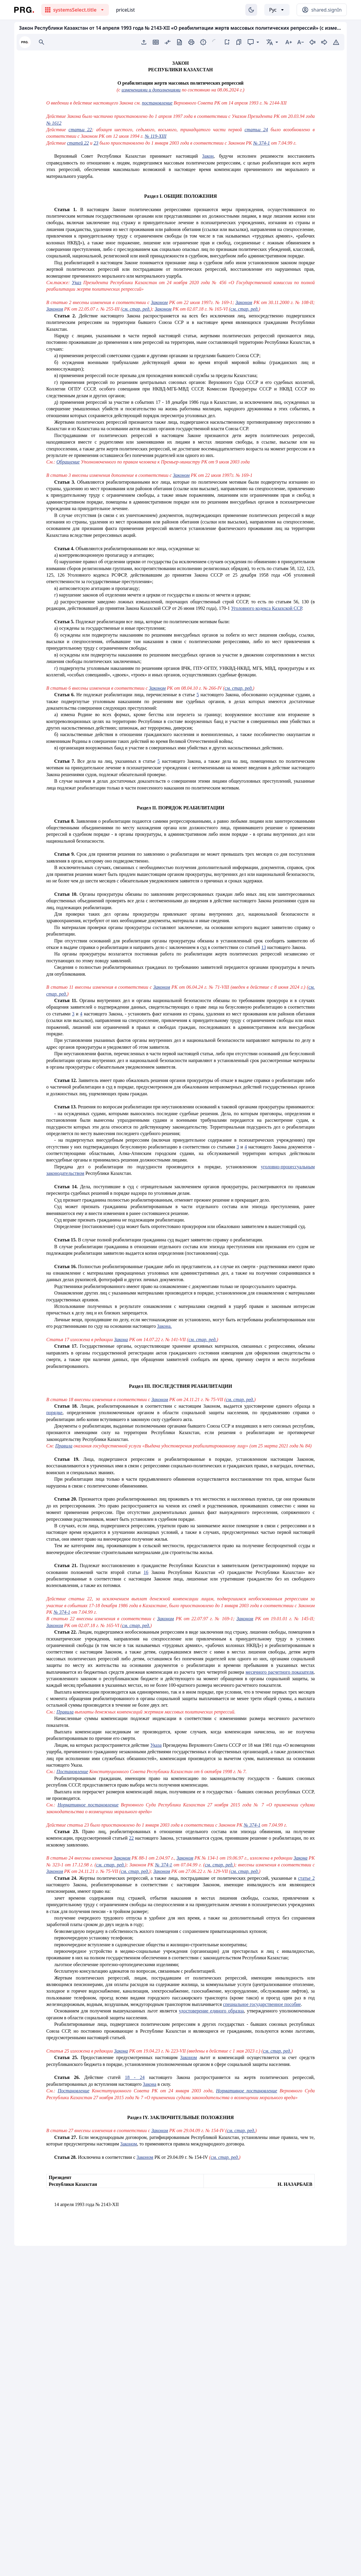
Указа (156, 1745)
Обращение (67, 461)
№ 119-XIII (155, 136)
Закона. (164, 1326)
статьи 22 (80, 129)
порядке (54, 1412)
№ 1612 (53, 123)
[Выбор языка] (277, 10)
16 (146, 1572)
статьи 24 (256, 129)
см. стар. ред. (136, 308)
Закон (208, 156)
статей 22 (78, 142)
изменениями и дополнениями (151, 89)
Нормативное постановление (88, 1804)
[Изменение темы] (251, 10)
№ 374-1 (261, 142)
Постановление (72, 1771)
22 (131, 1838)
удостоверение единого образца (211, 2010)
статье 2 (306, 1878)
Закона (121, 1339)
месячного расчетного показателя (280, 1672)
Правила (63, 1445)
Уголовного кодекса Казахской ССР (266, 608)
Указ (76, 282)
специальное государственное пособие (262, 2004)
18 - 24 (135, 2077)
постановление (157, 102)
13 (263, 947)
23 (96, 142)
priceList (125, 10)
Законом (159, 302)
